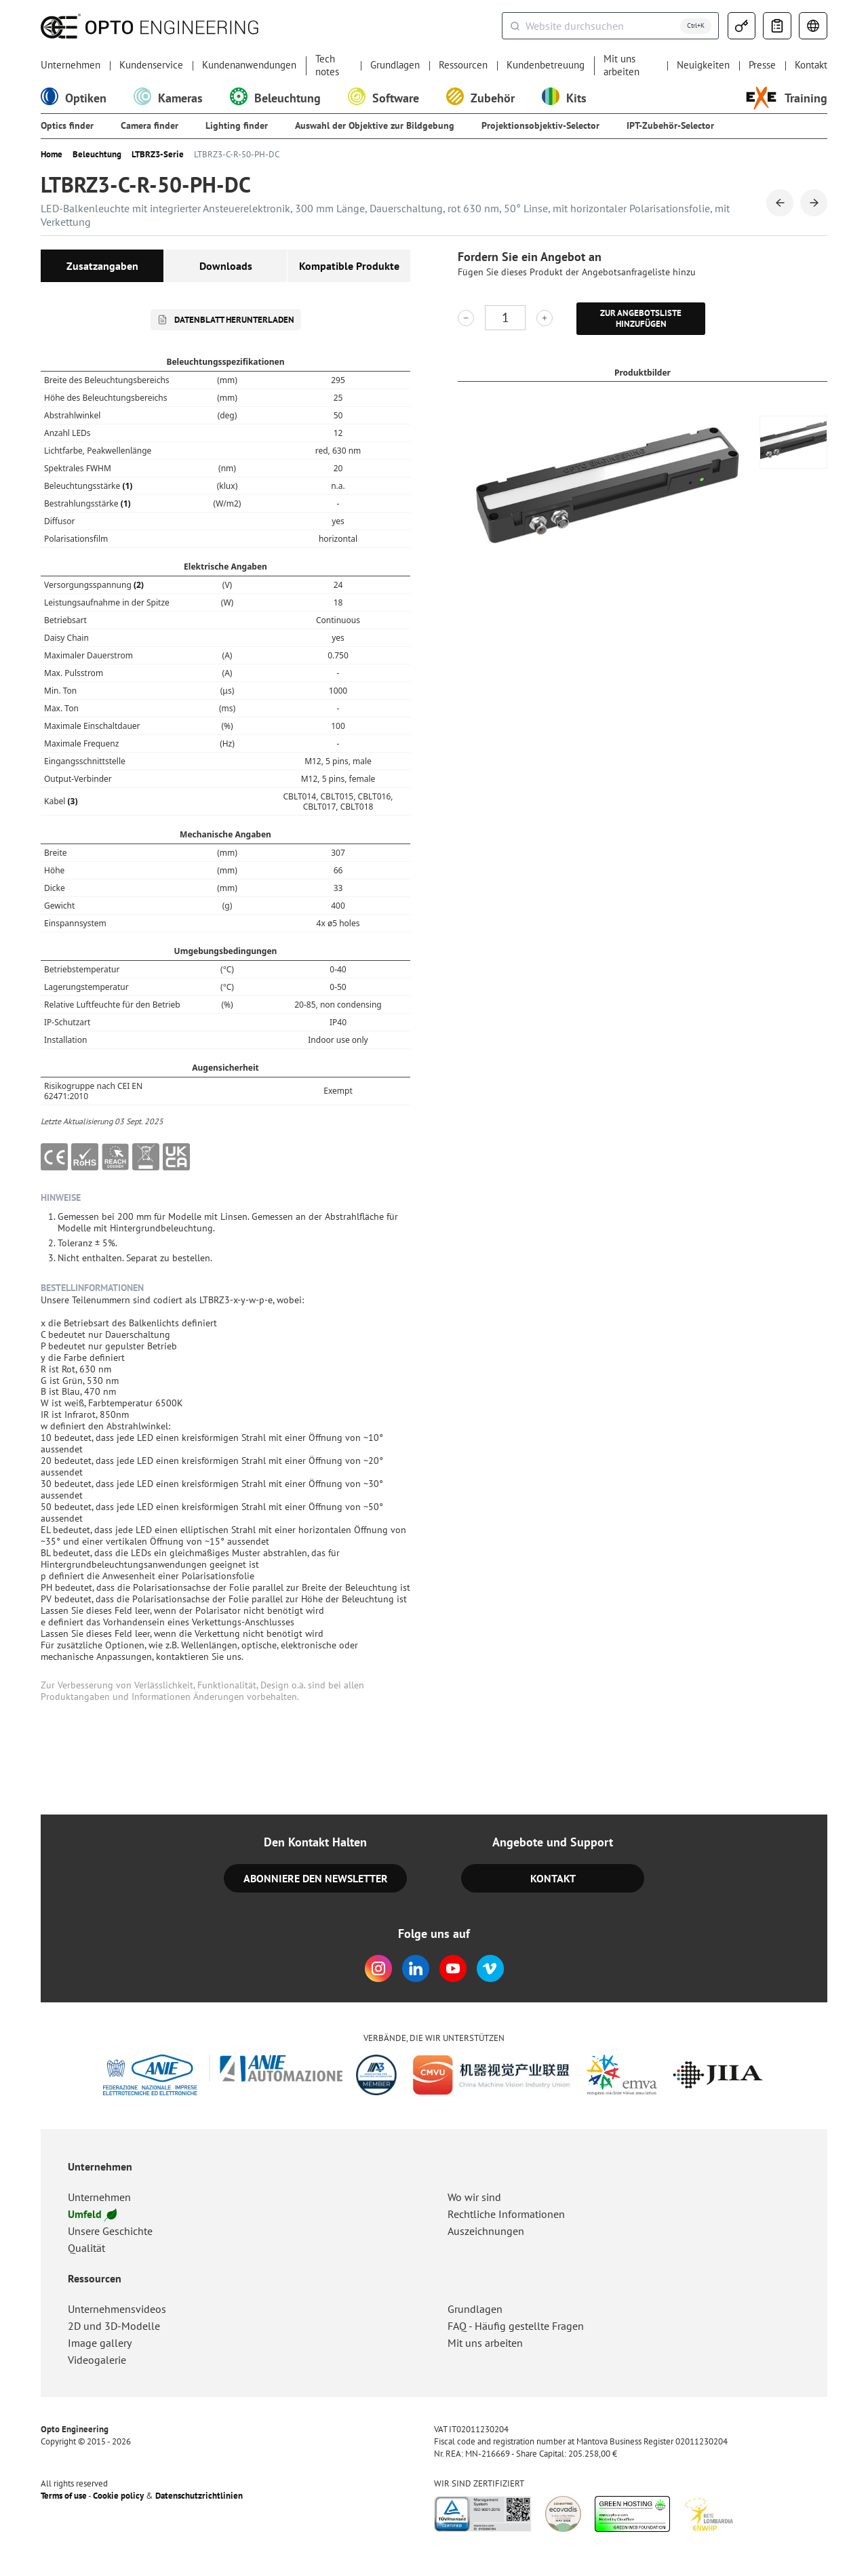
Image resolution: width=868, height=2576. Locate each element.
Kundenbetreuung (546, 65)
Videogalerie (97, 2359)
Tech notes (327, 65)
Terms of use (64, 2496)
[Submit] (514, 26)
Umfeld (91, 2214)
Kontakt (811, 65)
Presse (762, 65)
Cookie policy (118, 2496)
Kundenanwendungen (249, 65)
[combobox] (610, 26)
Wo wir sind (474, 2197)
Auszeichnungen (486, 2231)
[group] (793, 442)
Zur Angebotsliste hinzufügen (641, 318)
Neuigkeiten (703, 65)
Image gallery (100, 2343)
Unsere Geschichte (110, 2231)
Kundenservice (151, 65)
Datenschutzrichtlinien (199, 2496)
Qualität (86, 2248)
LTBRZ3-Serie (158, 154)
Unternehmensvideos (117, 2309)
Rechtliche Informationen (506, 2214)
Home (51, 154)
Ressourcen (463, 65)
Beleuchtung (97, 154)
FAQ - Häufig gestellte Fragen (516, 2326)
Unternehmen (70, 65)
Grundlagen (395, 65)
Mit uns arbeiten (621, 65)
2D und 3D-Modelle (114, 2326)
